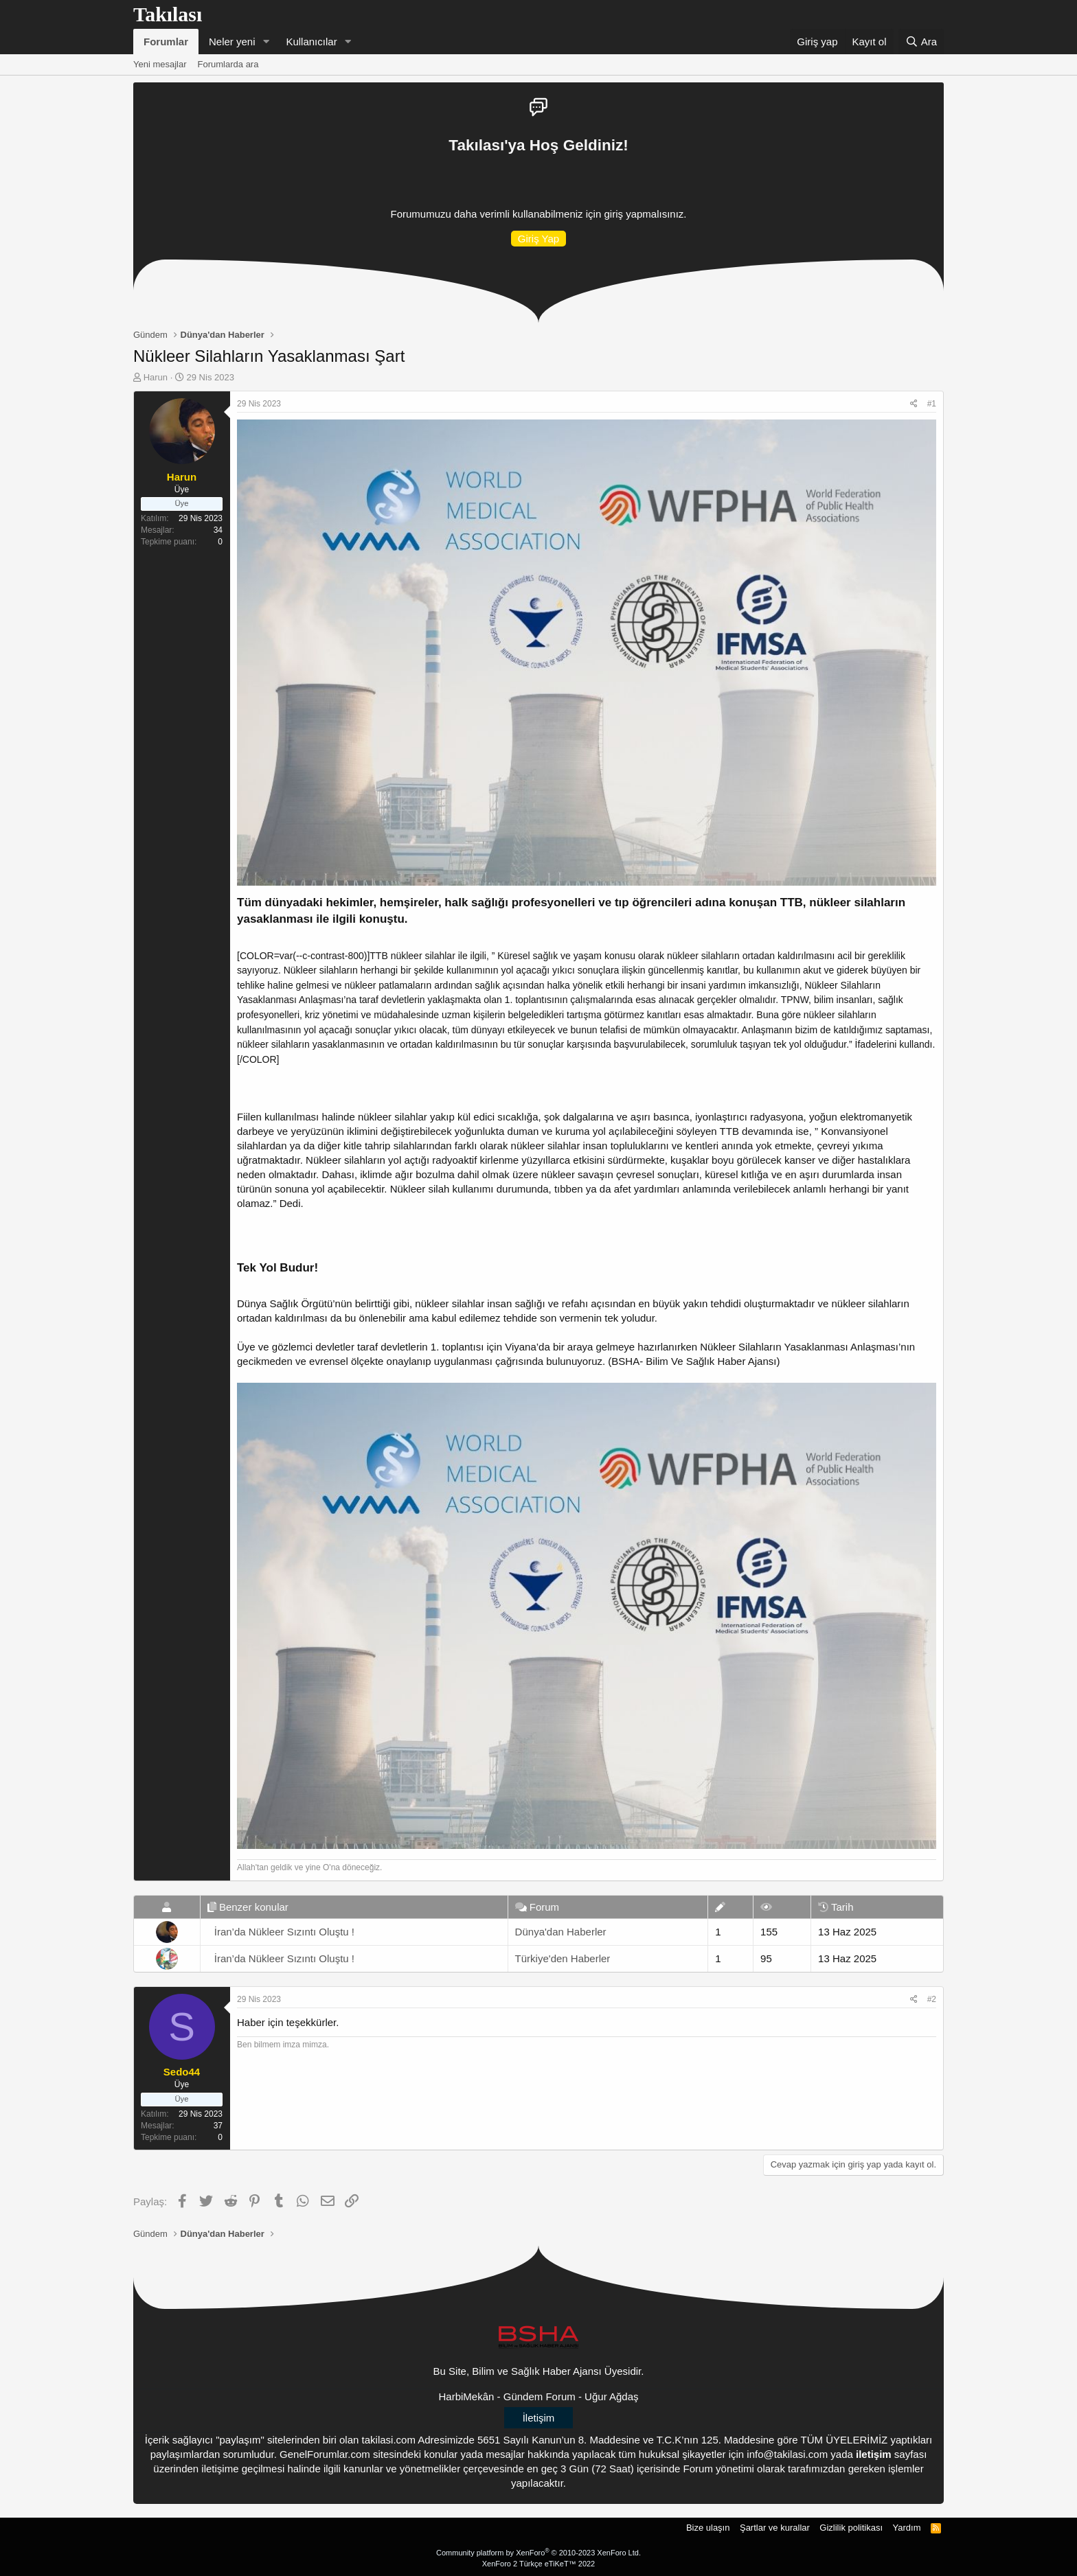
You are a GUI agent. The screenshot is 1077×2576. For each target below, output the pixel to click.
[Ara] (921, 41)
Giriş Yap (538, 238)
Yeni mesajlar (160, 64)
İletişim (539, 2418)
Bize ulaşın (708, 2527)
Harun (156, 377)
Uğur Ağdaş (611, 2396)
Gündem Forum (539, 2396)
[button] (265, 41)
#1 (931, 404)
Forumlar (166, 41)
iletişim (874, 2454)
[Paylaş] (913, 404)
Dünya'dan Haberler (560, 1931)
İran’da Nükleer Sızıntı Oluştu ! (284, 1931)
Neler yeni (232, 41)
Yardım (907, 2527)
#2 (931, 1999)
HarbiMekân (467, 2396)
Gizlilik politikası (851, 2527)
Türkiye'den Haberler (563, 1958)
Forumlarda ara (228, 64)
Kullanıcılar (311, 41)
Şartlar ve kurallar (775, 2527)
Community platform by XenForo (538, 2553)
